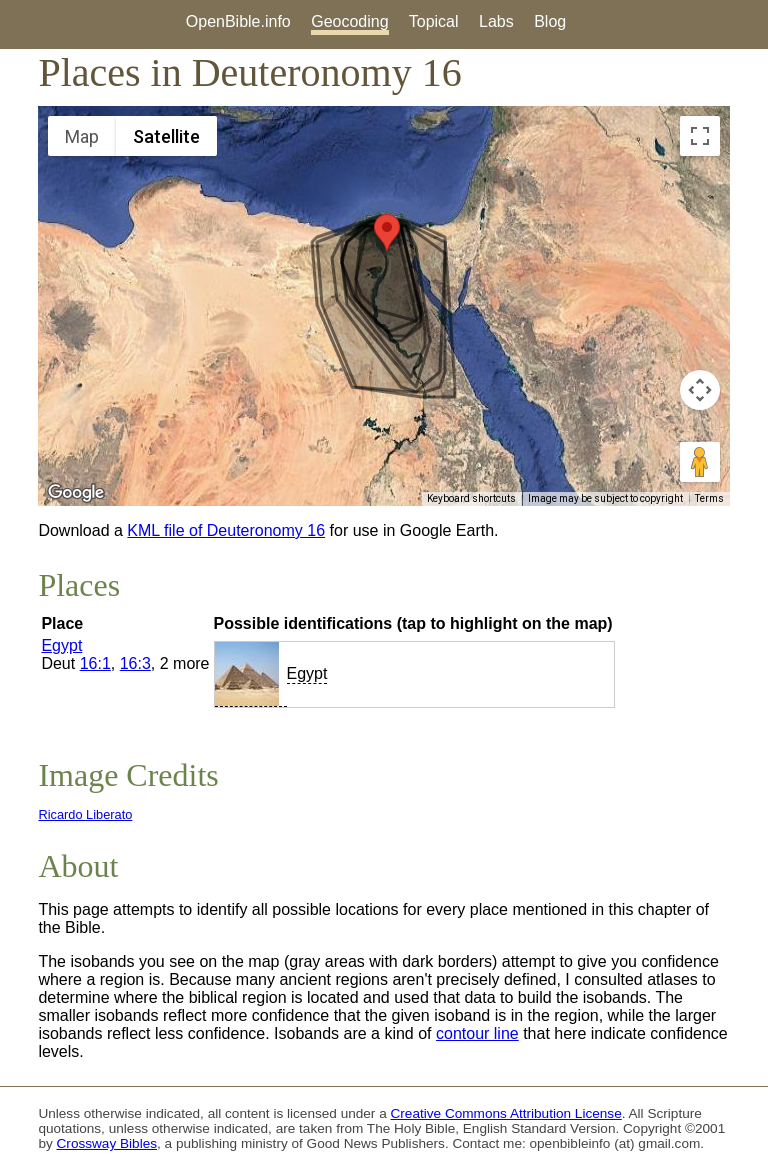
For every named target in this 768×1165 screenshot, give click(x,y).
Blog (550, 21)
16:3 (135, 663)
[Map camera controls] (700, 390)
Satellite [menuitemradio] (166, 136)
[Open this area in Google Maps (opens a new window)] (76, 493)
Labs (496, 21)
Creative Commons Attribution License (506, 1113)
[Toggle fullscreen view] (700, 136)
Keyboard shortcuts (471, 498)
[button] (387, 232)
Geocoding (349, 21)
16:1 (95, 663)
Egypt (61, 645)
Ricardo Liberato (85, 814)
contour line (477, 1033)
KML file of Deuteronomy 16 (226, 530)
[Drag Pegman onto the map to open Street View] (700, 462)
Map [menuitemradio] (82, 136)
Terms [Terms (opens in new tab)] (709, 498)
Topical (434, 21)
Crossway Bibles (107, 1143)
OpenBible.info (238, 21)
